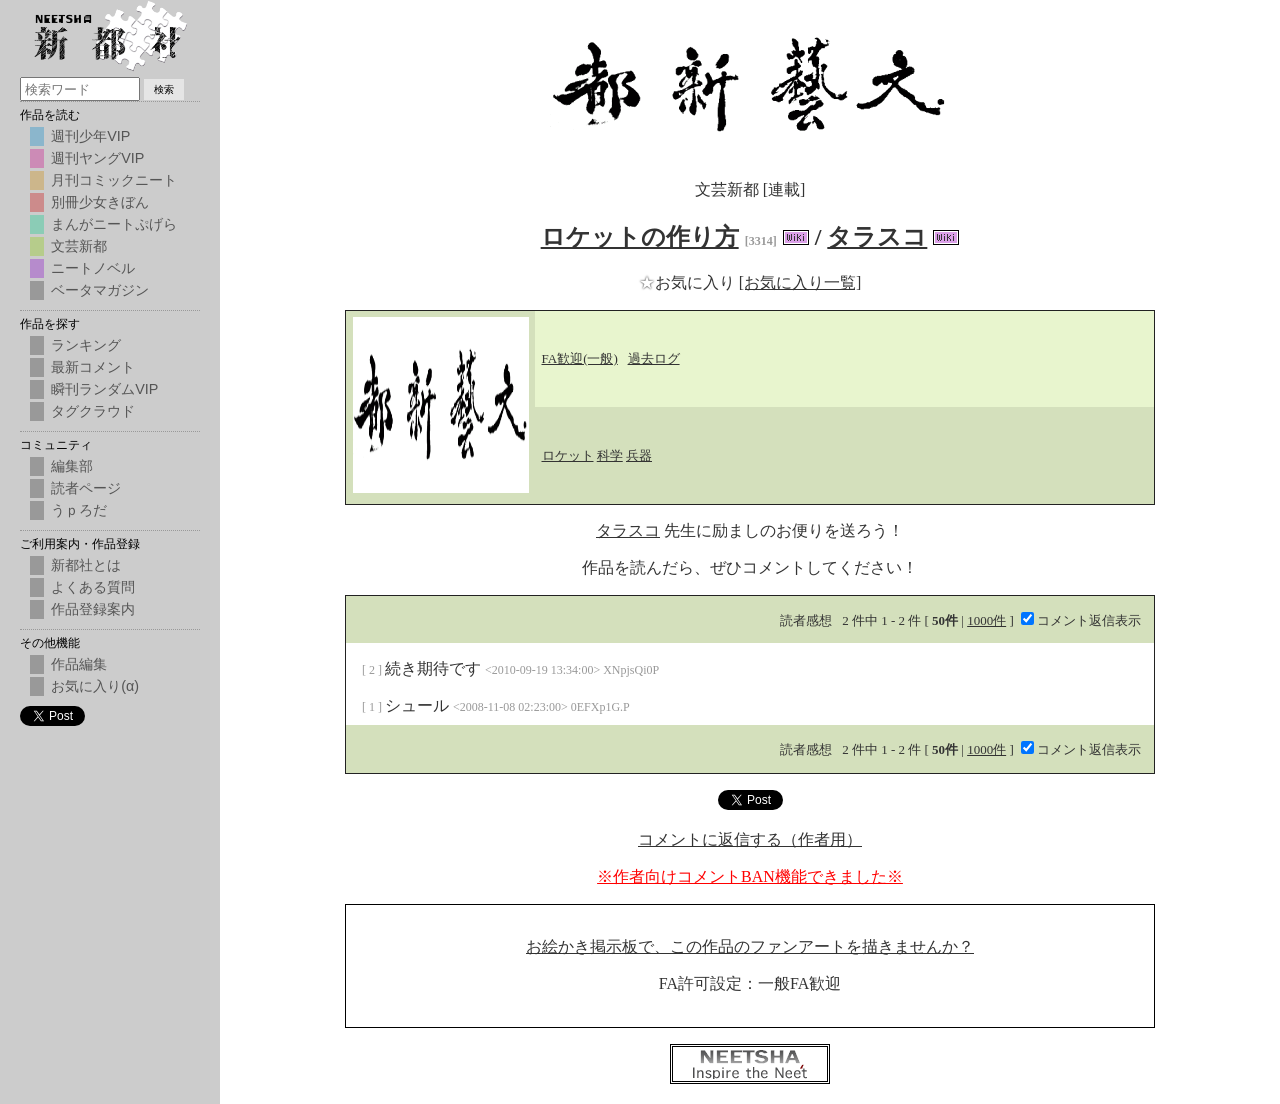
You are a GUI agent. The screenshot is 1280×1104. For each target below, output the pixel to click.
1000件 (986, 620)
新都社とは (86, 565)
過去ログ (654, 358)
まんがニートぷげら (114, 224)
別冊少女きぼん (100, 202)
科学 (610, 455)
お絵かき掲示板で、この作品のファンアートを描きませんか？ (750, 946)
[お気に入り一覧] (800, 282)
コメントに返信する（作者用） (750, 839)
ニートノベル (93, 268)
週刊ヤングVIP (97, 158)
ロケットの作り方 (640, 237)
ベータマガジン (100, 290)
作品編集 (79, 664)
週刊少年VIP (90, 136)
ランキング (86, 345)
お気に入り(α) (95, 686)
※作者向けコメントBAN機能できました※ (750, 876)
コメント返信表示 (1081, 620)
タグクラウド (93, 411)
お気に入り (689, 282)
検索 (164, 89)
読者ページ (86, 488)
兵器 (639, 455)
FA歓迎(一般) (580, 358)
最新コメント (93, 367)
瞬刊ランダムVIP (104, 389)
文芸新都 (79, 246)
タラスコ (877, 237)
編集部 (72, 466)
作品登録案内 (93, 609)
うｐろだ (79, 510)
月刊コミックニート (114, 180)
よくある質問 (93, 587)
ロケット (568, 455)
